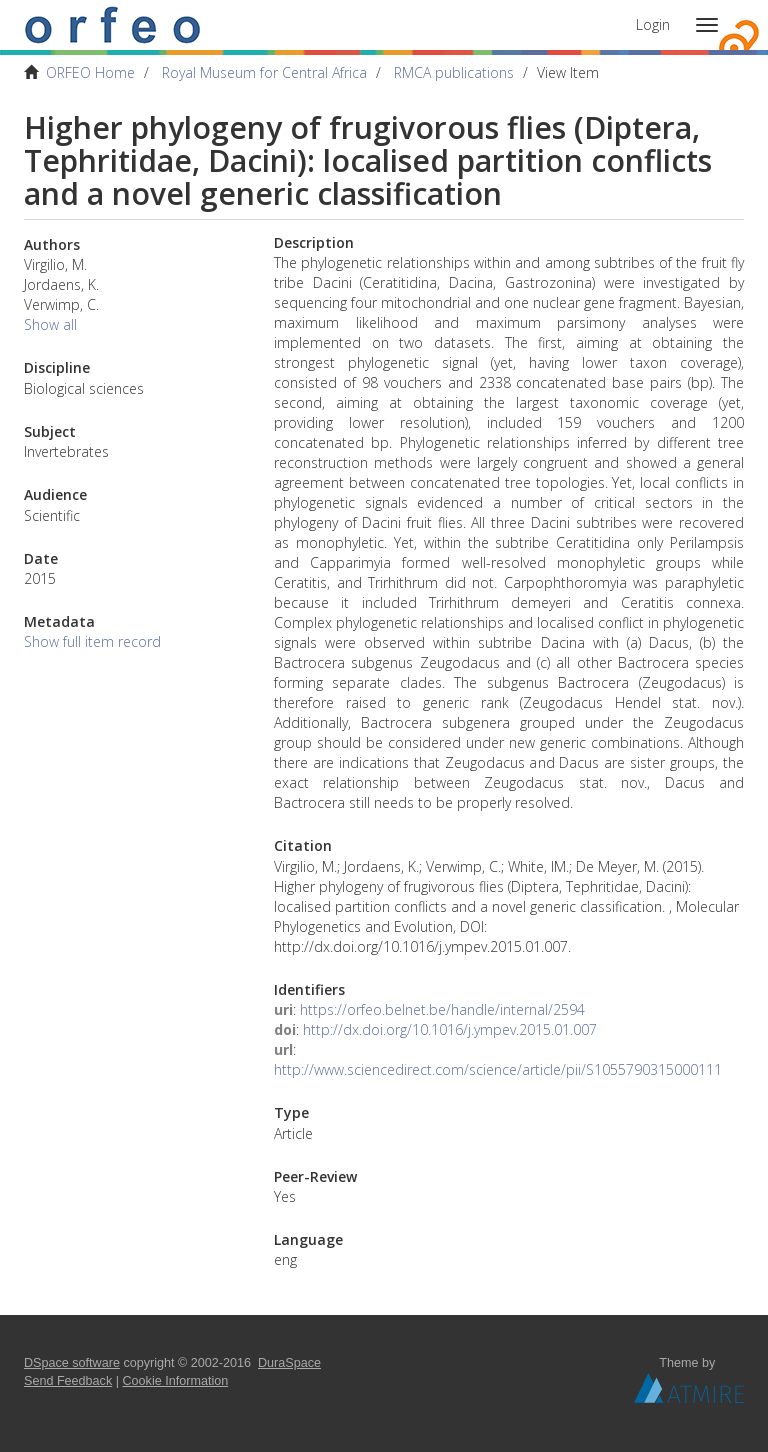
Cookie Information (176, 1381)
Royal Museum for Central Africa (264, 72)
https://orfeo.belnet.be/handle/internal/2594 (442, 1009)
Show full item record (92, 641)
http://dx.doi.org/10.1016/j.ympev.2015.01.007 (450, 1029)
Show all (50, 324)
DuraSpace (289, 1363)
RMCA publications (454, 72)
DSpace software (72, 1363)
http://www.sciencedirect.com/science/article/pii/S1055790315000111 (498, 1069)
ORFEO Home (90, 72)
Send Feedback (68, 1381)
